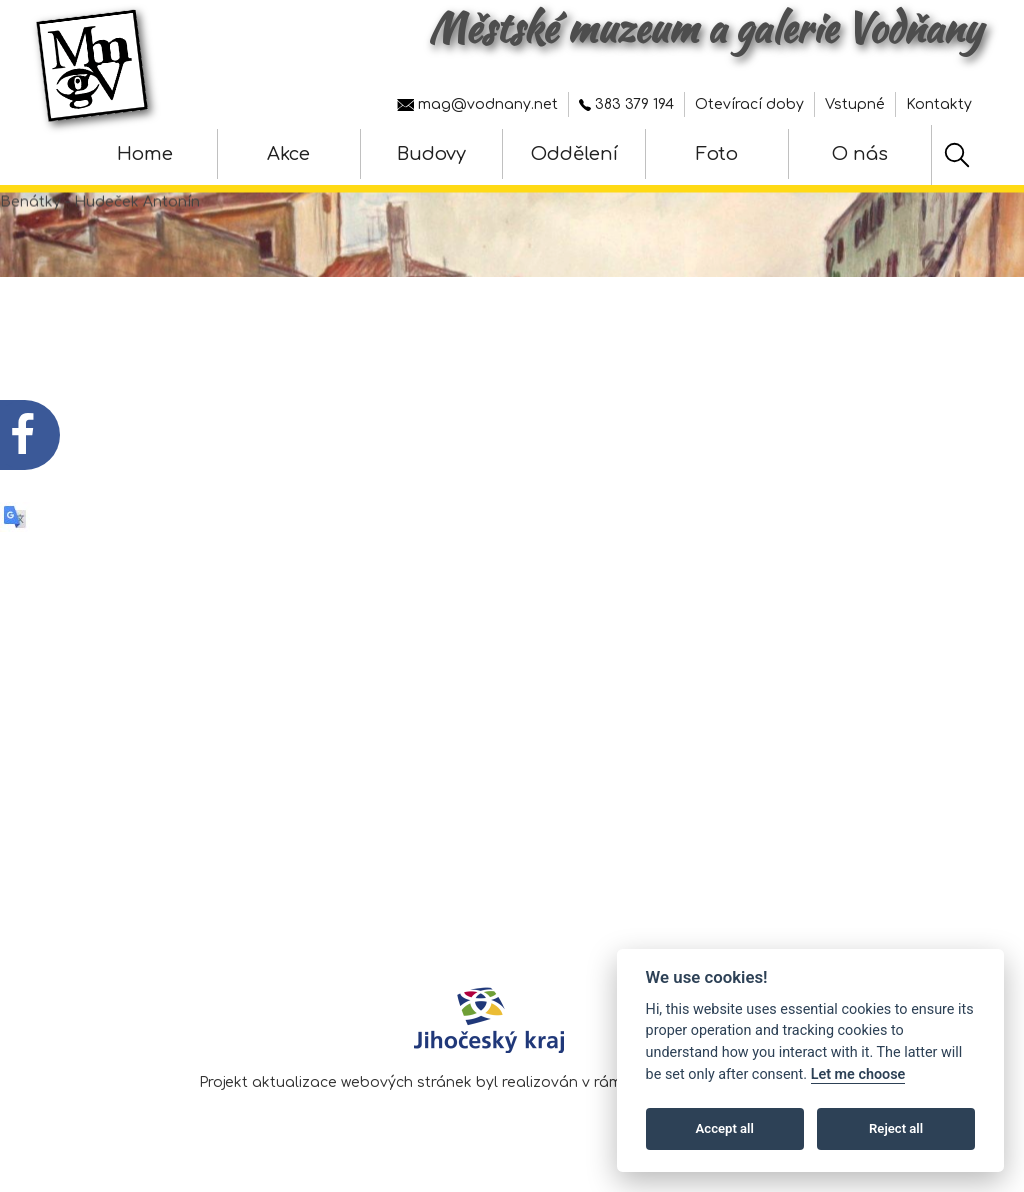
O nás (860, 154)
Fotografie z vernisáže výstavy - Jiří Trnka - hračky (336, 653)
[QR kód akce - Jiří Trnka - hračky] (68, 589)
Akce (288, 154)
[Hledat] (957, 155)
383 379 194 (626, 104)
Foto (717, 154)
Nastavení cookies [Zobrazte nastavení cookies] (909, 917)
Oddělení (574, 154)
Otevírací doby (749, 104)
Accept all (725, 1128)
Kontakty (939, 104)
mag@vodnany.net (477, 104)
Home (145, 154)
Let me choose (858, 1074)
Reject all (896, 1128)
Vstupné (855, 104)
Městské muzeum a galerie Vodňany (705, 28)
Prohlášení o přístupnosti (883, 888)
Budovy (431, 154)
